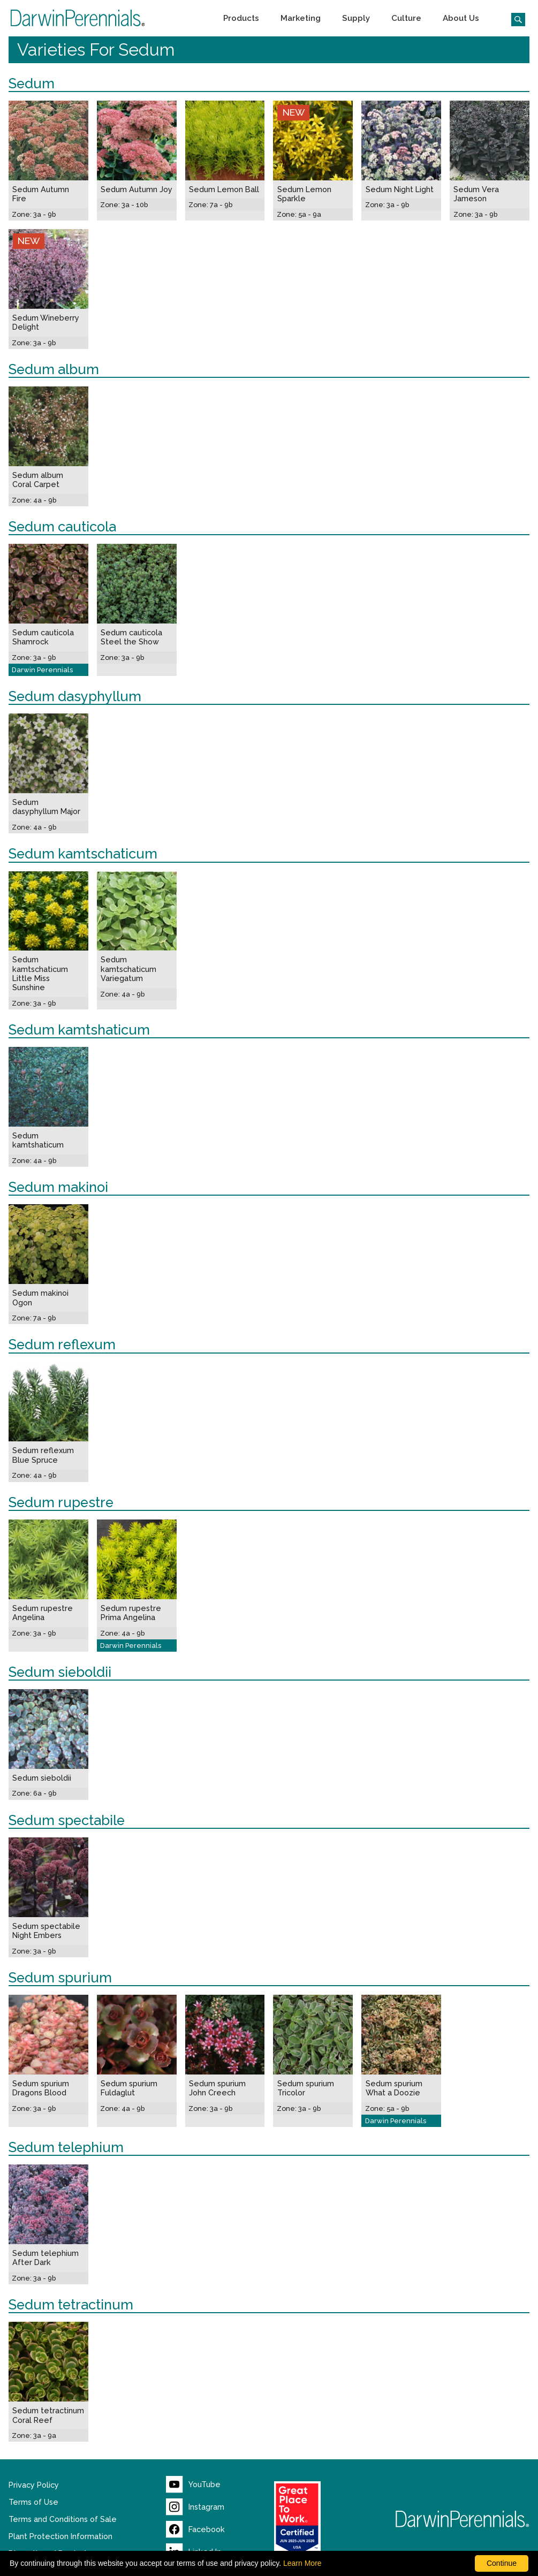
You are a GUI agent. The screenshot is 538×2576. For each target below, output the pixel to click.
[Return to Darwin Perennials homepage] (462, 2519)
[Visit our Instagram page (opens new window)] (195, 2507)
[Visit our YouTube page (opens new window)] (193, 2484)
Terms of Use (33, 2502)
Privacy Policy (34, 2485)
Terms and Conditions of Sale (63, 2519)
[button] (241, 18)
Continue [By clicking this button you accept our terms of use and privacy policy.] (502, 2563)
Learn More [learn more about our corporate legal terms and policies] (302, 2563)
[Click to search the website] (513, 18)
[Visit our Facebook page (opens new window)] (195, 2529)
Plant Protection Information (60, 2536)
